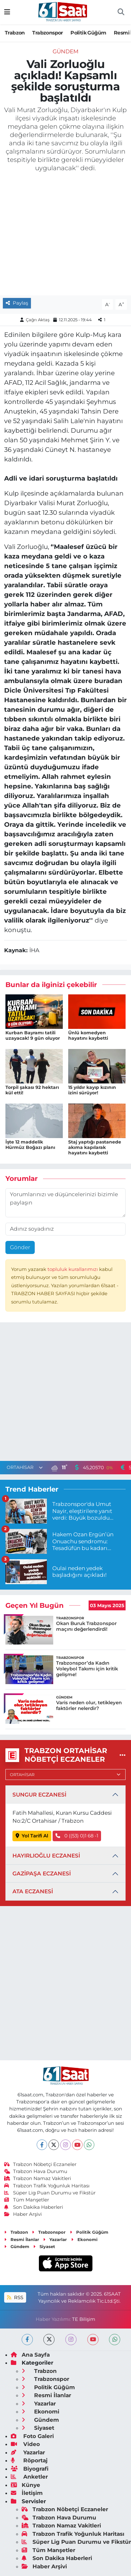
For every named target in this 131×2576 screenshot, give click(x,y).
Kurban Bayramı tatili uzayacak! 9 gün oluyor (32, 1035)
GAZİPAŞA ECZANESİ (41, 1873)
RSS (15, 2297)
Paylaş (17, 303)
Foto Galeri (32, 2436)
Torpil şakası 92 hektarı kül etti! (32, 1090)
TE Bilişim (83, 2319)
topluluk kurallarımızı (73, 1269)
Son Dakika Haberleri (33, 2207)
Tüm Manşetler (26, 2200)
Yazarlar (55, 2239)
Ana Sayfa (30, 2355)
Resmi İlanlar (21, 2239)
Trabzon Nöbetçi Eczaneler (40, 2164)
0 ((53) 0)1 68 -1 (76, 1836)
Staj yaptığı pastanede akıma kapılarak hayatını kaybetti (94, 1147)
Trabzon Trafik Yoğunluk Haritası (47, 2186)
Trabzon (15, 33)
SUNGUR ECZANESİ (39, 1794)
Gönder (20, 1247)
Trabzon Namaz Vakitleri (37, 2178)
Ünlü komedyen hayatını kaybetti (88, 1035)
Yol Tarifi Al (32, 1836)
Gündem (65, 51)
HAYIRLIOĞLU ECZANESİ (46, 1855)
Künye (25, 2485)
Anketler (29, 2476)
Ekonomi (84, 2239)
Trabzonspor (47, 33)
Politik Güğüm (88, 33)
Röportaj (29, 2460)
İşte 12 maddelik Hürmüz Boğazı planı (30, 1144)
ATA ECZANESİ (32, 1891)
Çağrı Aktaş (37, 319)
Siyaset (44, 2246)
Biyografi (29, 2469)
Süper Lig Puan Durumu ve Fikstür (50, 2193)
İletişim (27, 2493)
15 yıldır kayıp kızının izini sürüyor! (92, 1090)
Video (25, 2444)
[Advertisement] (65, 1393)
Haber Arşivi (23, 2214)
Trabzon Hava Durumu (36, 2171)
